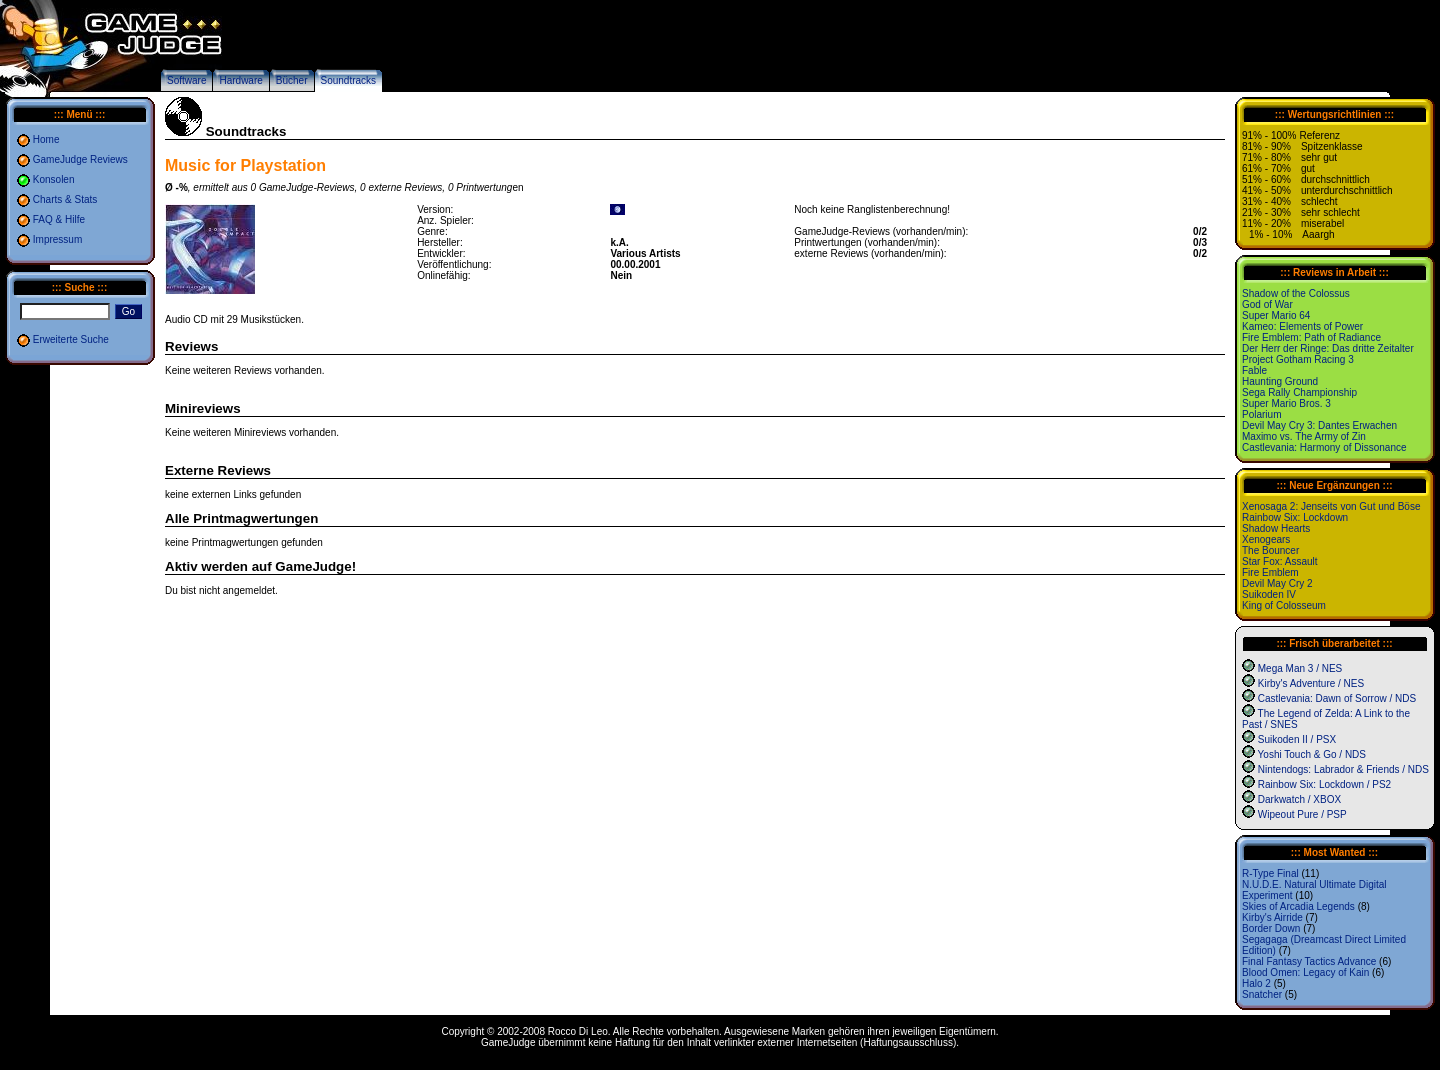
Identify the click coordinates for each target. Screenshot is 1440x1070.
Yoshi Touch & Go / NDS (1312, 754)
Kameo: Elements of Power (1302, 326)
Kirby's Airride (1272, 917)
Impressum (57, 239)
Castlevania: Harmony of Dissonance (1324, 447)
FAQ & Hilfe (59, 219)
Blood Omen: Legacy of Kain (1305, 972)
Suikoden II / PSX (1297, 739)
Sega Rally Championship (1299, 392)
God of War (1267, 304)
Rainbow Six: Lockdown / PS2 (1324, 784)
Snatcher (1262, 994)
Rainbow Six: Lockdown (1295, 517)
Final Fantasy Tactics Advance (1309, 961)
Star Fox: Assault (1280, 561)
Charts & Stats (65, 199)
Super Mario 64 (1276, 315)
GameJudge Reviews (80, 159)
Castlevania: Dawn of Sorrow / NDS (1337, 698)
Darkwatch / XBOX (1299, 799)
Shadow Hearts (1276, 528)
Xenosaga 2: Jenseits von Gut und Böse (1331, 506)
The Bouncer (1270, 550)
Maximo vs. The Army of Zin (1304, 436)
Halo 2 (1256, 983)
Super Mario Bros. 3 (1286, 403)
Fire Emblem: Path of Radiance (1311, 337)
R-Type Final (1270, 873)
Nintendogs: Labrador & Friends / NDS (1343, 769)
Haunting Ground (1280, 381)
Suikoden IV (1269, 594)
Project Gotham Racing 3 (1298, 359)
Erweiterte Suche (71, 339)
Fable (1254, 370)
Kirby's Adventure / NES (1311, 683)
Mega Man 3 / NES (1300, 668)
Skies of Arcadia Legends (1298, 906)
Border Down (1271, 928)
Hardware (240, 80)
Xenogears (1266, 539)
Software (186, 80)
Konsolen (54, 179)
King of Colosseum (1284, 605)
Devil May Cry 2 (1277, 583)
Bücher (292, 80)
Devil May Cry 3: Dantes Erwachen (1319, 425)
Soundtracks (349, 80)
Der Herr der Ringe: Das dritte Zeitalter (1328, 348)
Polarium (1261, 414)
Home (46, 139)
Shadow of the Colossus (1296, 293)
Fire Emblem (1270, 572)
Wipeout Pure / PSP (1302, 814)
